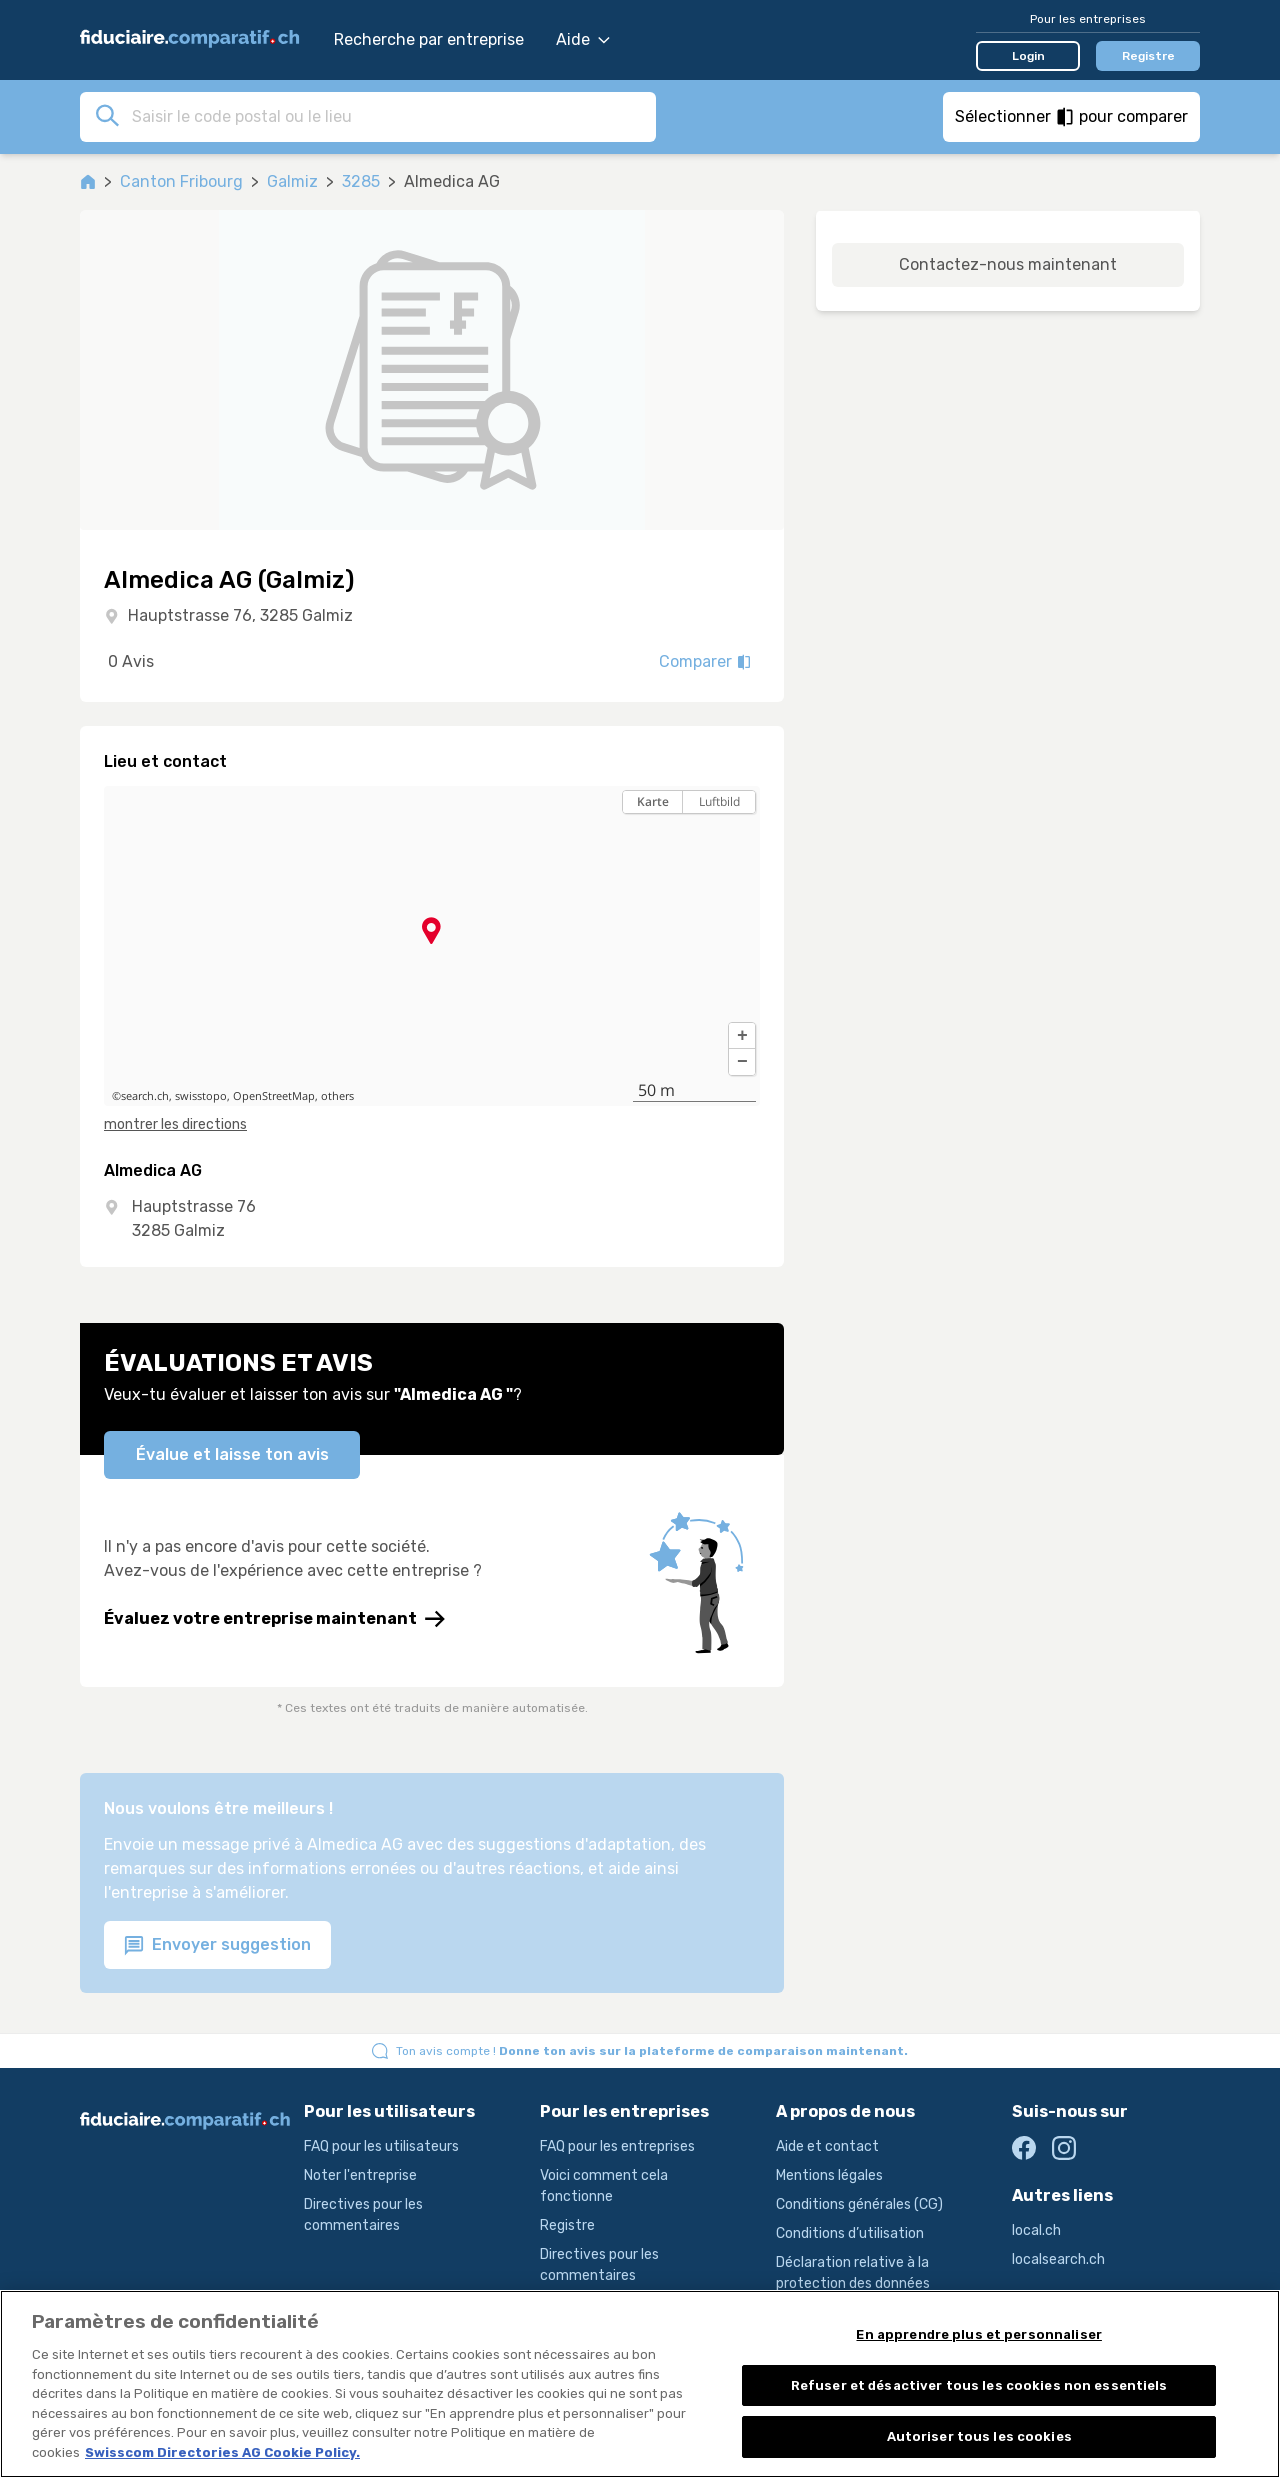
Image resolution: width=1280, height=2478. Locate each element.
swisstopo (201, 1096)
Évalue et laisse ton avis (232, 1454)
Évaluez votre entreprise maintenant (274, 1619)
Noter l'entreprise (360, 2175)
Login (1028, 56)
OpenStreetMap (274, 1096)
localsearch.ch (1058, 2259)
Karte (653, 801)
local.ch (1036, 2230)
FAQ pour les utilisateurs (381, 2146)
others (337, 1096)
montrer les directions (175, 1124)
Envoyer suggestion (217, 1945)
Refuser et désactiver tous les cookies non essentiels (979, 2399)
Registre (1148, 56)
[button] (742, 1036)
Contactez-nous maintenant (1008, 264)
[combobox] (388, 116)
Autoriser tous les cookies (979, 2451)
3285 (361, 181)
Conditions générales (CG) (859, 2204)
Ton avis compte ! (652, 2051)
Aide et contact (827, 2146)
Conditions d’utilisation (850, 2233)
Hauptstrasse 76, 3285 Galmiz (240, 615)
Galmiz (292, 181)
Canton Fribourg (181, 181)
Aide (583, 39)
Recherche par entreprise (429, 39)
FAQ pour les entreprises (617, 2146)
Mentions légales (829, 2175)
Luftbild (719, 801)
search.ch (145, 1096)
